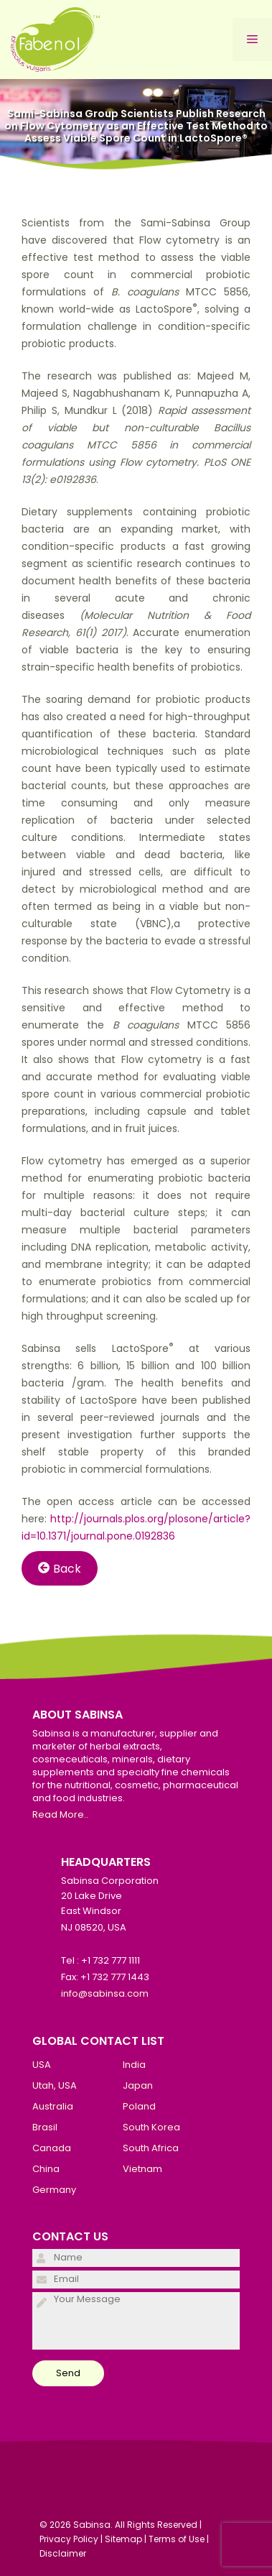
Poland (139, 2106)
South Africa (151, 2148)
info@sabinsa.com (105, 1993)
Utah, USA (54, 2085)
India (134, 2064)
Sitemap (123, 2539)
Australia (52, 2106)
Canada (51, 2148)
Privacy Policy (68, 2539)
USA (41, 2064)
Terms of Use (177, 2539)
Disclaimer (62, 2553)
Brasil (44, 2127)
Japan (138, 2085)
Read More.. (60, 1814)
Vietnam (142, 2169)
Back (59, 1568)
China (46, 2169)
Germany (54, 2189)
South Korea (151, 2127)
